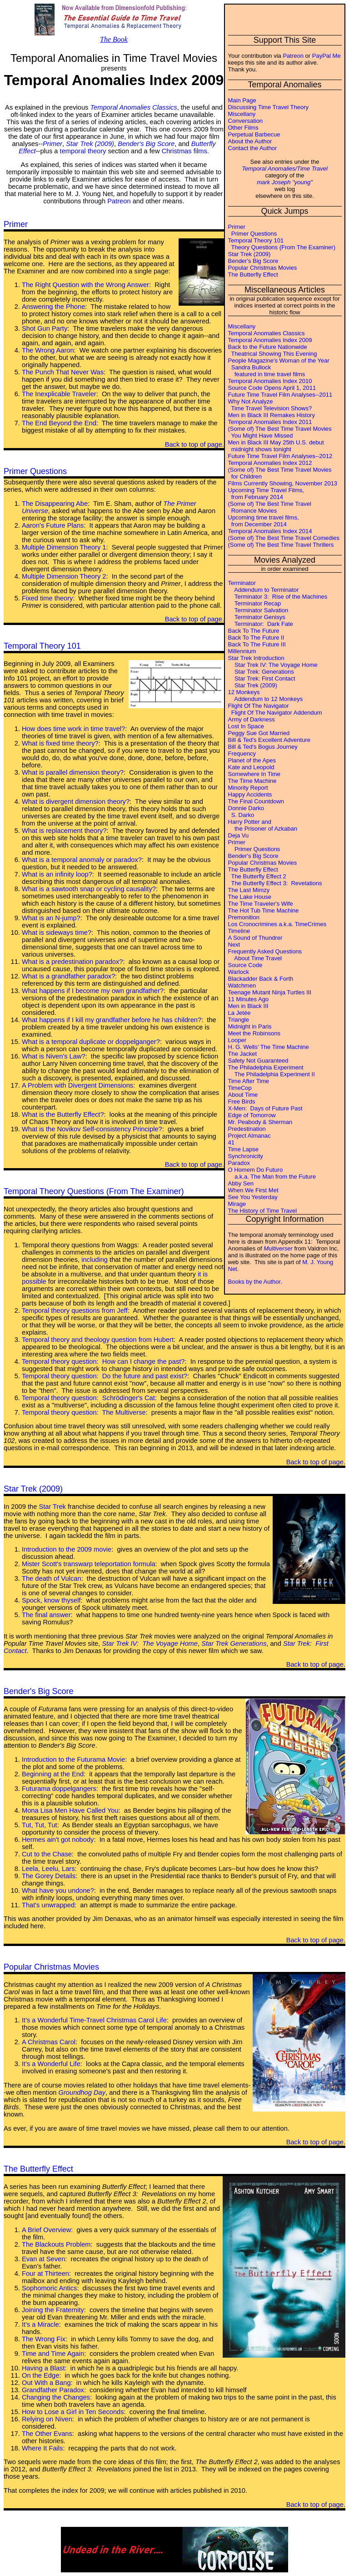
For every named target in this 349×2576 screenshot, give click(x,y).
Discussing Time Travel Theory (268, 107)
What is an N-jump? (51, 918)
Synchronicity (245, 1156)
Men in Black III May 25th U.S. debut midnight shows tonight (276, 446)
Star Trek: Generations (261, 671)
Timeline (239, 931)
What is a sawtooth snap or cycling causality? (89, 888)
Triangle (238, 1019)
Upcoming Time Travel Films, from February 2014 (266, 493)
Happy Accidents (250, 794)
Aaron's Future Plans (53, 525)
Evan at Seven (43, 2259)
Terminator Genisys (256, 617)
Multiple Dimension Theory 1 (64, 547)
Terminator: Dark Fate (261, 623)
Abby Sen (241, 1183)
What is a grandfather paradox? (68, 976)
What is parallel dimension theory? (73, 772)
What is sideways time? (56, 932)
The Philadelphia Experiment (266, 1067)
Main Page (242, 100)
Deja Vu (238, 835)
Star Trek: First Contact (261, 678)
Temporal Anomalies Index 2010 (270, 381)
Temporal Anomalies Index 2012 (270, 462)
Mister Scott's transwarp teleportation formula (88, 1564)
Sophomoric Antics (49, 2288)
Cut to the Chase (47, 1854)
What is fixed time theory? (60, 743)
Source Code (245, 965)
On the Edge (40, 2375)
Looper (237, 1040)
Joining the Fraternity (53, 2310)
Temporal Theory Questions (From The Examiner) (94, 1191)
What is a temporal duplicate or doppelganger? (91, 1041)
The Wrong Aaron (48, 350)
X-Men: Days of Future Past (265, 1108)
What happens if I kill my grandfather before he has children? (111, 1019)
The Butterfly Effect (253, 274)
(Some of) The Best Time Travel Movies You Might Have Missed (280, 432)
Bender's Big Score (253, 260)
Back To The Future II (256, 637)
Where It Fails (42, 2448)
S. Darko (241, 815)
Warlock (238, 971)
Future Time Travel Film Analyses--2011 (280, 394)
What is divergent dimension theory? (76, 801)
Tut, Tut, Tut (39, 1825)
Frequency (242, 753)
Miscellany (242, 114)
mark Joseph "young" (285, 182)
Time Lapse (243, 1149)
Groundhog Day (82, 2092)
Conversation (245, 120)
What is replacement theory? (64, 830)
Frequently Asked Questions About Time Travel (265, 955)
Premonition (243, 917)
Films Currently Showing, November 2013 (283, 483)
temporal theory (83, 151)
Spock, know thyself (51, 1600)
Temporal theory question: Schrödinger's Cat (88, 1397)
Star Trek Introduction (256, 658)
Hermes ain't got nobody (58, 1839)
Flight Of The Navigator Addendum (275, 712)
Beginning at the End (53, 1774)
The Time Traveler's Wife (260, 903)
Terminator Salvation (258, 610)
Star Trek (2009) (249, 254)
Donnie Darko (246, 808)
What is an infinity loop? (57, 874)
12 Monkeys (244, 692)
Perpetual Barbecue (254, 134)
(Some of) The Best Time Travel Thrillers (281, 544)
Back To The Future (253, 630)
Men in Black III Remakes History (271, 415)
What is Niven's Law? (53, 1056)
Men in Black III (248, 1006)
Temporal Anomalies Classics (266, 333)
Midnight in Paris (250, 1026)
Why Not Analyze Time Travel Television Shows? (270, 405)
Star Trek (52, 1506)
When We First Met (253, 1190)
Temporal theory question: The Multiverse (84, 1412)
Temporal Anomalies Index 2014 (270, 531)
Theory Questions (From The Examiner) (282, 247)
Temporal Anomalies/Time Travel (285, 168)
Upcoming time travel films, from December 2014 (263, 521)
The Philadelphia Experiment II (271, 1074)
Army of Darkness (251, 719)
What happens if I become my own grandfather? (93, 990)
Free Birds (241, 1101)
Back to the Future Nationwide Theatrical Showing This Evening (272, 350)
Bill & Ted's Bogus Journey (263, 746)
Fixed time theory (47, 598)
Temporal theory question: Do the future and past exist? (104, 1376)
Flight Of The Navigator (258, 705)
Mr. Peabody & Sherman (260, 1122)
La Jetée (239, 1012)
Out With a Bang (46, 2382)
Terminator (242, 583)
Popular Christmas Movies (262, 267)
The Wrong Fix (43, 2339)
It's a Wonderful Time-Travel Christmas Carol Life (94, 2020)
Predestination (247, 1128)
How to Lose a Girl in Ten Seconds (73, 2411)
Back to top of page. (194, 444)
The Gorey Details (48, 1876)
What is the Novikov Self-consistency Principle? (92, 1129)
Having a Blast (43, 2368)
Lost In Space (246, 726)
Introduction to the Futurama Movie (73, 1759)
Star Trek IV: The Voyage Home (273, 664)
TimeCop (240, 1087)
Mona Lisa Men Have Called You (70, 1810)
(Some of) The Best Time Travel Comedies (283, 537)
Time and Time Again (53, 2353)
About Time (243, 1094)
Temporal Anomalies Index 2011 (270, 421)
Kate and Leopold (251, 767)
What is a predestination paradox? (72, 961)
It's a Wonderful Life (51, 2063)
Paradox (239, 1162)
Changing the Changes (56, 2397)
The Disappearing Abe (55, 503)
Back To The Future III (257, 644)
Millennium (242, 651)
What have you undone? (58, 1890)
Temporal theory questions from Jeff (75, 1310)
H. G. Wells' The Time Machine (268, 1047)
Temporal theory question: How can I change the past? (103, 1361)
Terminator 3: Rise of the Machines (278, 596)
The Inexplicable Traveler (59, 394)
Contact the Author (252, 148)
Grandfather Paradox (53, 2390)
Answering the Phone (53, 306)
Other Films (243, 127)
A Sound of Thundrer (255, 937)
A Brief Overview (46, 2229)
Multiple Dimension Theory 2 (64, 576)
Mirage (237, 1203)
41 (231, 1142)
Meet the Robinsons (254, 1033)
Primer (236, 226)
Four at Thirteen (45, 2273)
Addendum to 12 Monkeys (265, 699)
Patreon (293, 55)
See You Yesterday (253, 1197)
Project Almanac (249, 1135)
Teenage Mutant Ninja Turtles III (270, 992)
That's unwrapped (48, 1905)
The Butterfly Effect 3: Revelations (275, 883)
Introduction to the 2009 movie (66, 1549)
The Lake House (249, 896)
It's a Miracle (40, 2324)
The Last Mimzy (249, 890)
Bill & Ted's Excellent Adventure (269, 739)
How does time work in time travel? (73, 728)
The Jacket (242, 1053)
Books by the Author (254, 1281)
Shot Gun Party (44, 328)
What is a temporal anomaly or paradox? (82, 859)
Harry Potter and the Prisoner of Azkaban (262, 825)
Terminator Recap (254, 603)
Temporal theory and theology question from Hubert (98, 1339)
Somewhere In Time (254, 774)
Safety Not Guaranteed (258, 1060)
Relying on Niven (47, 2419)
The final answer (46, 1614)
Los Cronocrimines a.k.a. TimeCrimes (277, 924)
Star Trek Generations (233, 1643)
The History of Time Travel (262, 1210)
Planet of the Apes (252, 760)
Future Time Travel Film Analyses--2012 (280, 456)
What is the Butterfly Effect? (63, 1114)
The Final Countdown (256, 801)
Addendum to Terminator (263, 589)
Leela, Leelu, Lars (48, 1868)
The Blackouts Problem (56, 2244)
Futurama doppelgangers (59, 1788)
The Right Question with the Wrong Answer (85, 284)
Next (234, 944)
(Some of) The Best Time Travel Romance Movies (269, 507)
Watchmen (242, 985)
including (94, 1259)
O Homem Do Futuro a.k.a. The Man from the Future (272, 1173)
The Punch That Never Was (63, 372)
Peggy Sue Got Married (259, 733)
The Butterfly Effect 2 (257, 876)
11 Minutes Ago (248, 999)
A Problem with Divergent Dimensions (77, 1085)
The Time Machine (252, 780)
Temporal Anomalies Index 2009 (270, 340)
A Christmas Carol (48, 2042)
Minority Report (248, 787)
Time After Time (248, 1081)
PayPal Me (326, 55)
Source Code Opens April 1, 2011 (272, 387)
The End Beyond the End (59, 423)
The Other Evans (47, 2433)
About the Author (250, 141)
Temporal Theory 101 (256, 240)
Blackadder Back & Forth (261, 978)
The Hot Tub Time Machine (263, 910)
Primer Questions (252, 233)
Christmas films (184, 151)
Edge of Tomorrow (252, 1115)
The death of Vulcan (51, 1578)
